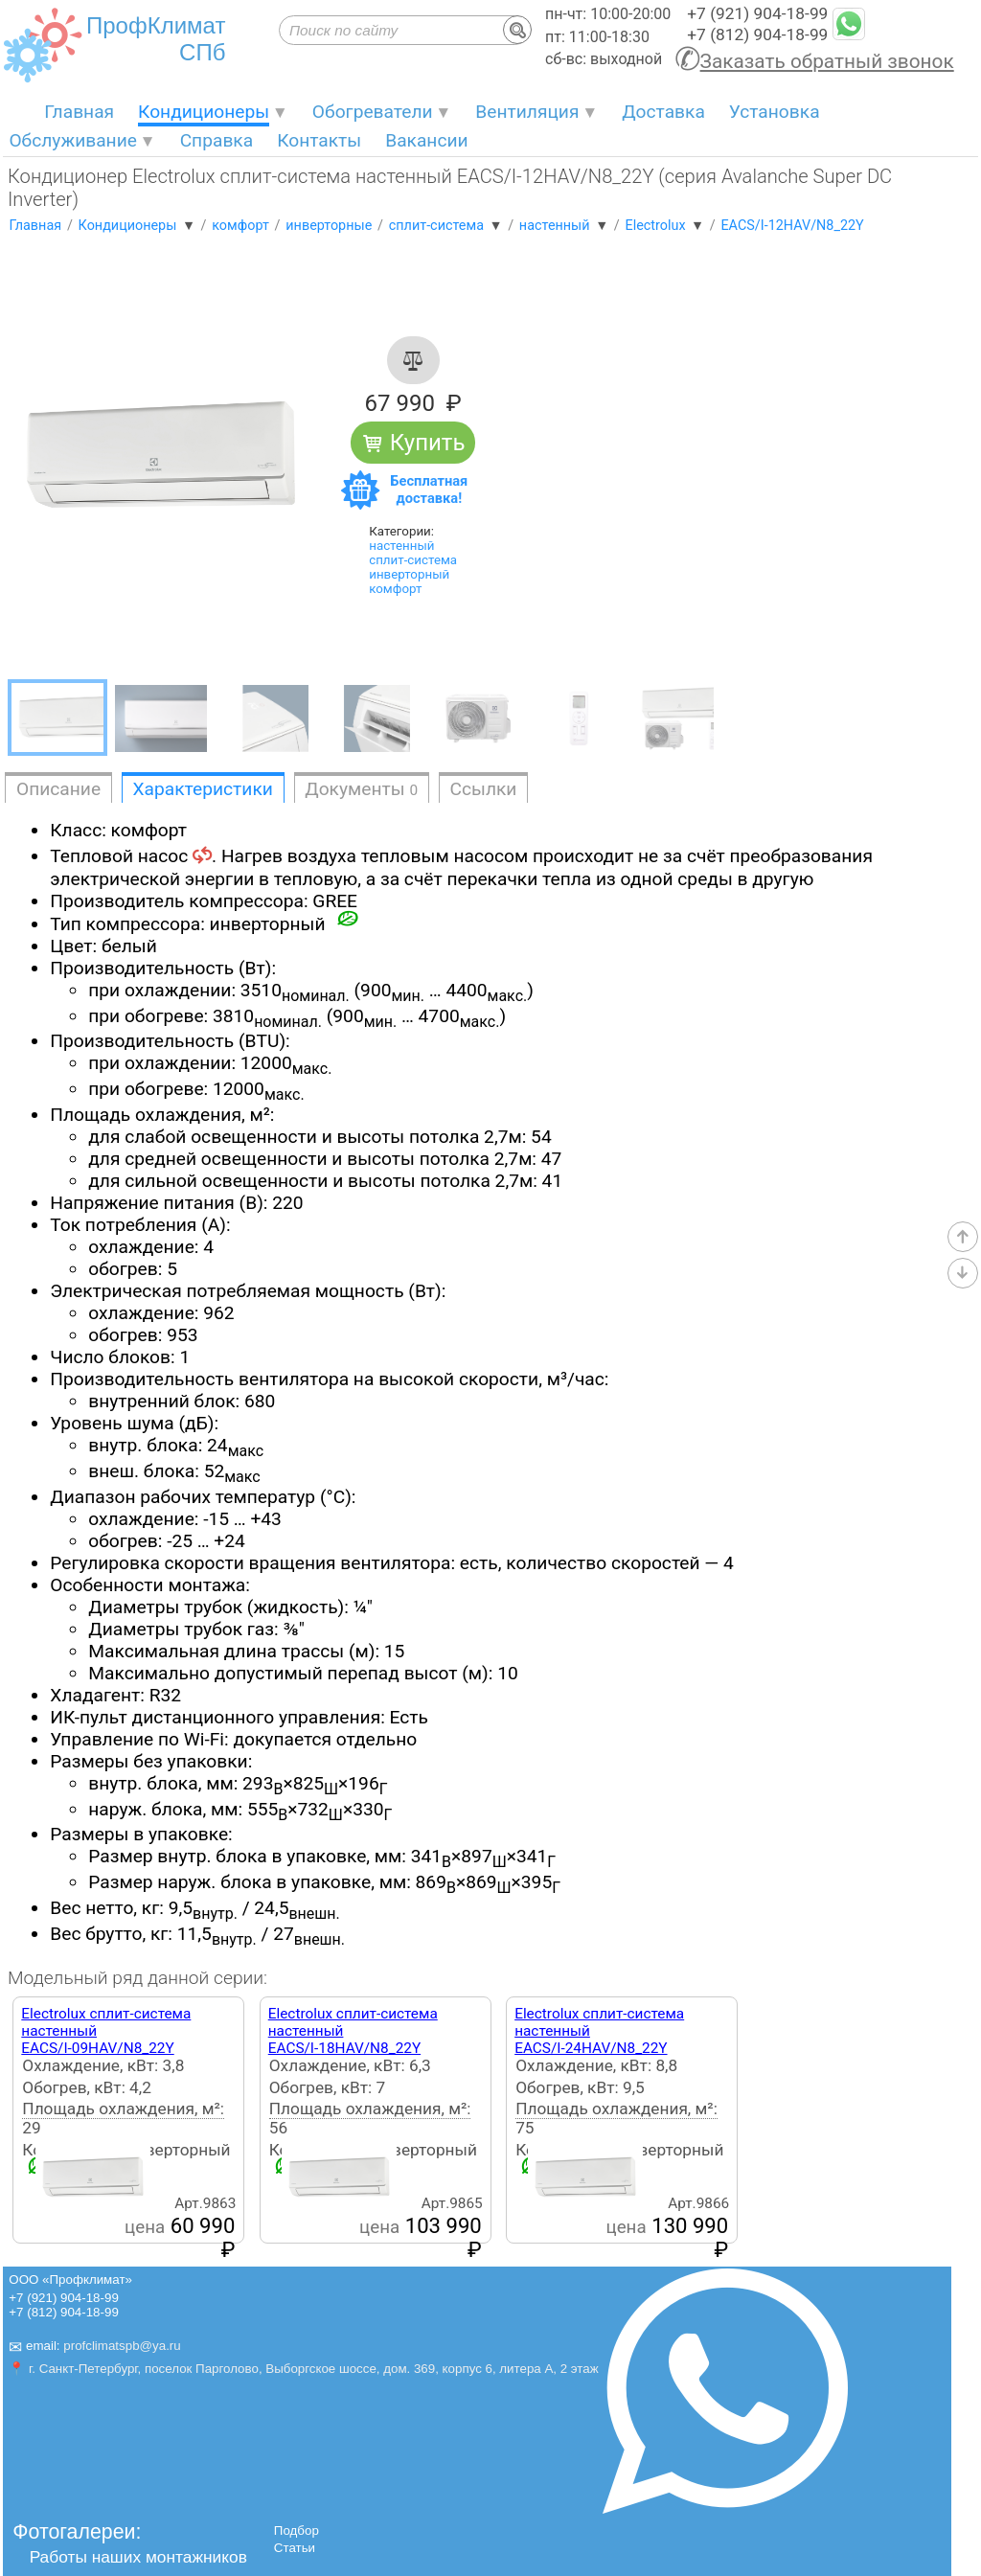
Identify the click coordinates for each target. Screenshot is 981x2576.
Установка (774, 112)
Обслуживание (73, 140)
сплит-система (413, 560)
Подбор (296, 2530)
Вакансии (426, 140)
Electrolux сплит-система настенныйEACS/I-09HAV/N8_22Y (106, 2031)
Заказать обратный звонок (827, 61)
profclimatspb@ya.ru (121, 2346)
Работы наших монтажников (138, 2556)
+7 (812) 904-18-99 (757, 34)
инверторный (409, 574)
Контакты (319, 140)
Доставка (663, 112)
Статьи (294, 2548)
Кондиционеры (203, 112)
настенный (401, 545)
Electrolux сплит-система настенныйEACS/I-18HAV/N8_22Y (353, 2031)
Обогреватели (372, 112)
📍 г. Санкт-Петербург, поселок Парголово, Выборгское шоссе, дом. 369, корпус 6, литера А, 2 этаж (303, 2368)
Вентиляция (527, 112)
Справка (217, 140)
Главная (79, 112)
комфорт (395, 588)
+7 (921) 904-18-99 (757, 13)
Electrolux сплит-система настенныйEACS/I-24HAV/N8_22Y (599, 2031)
